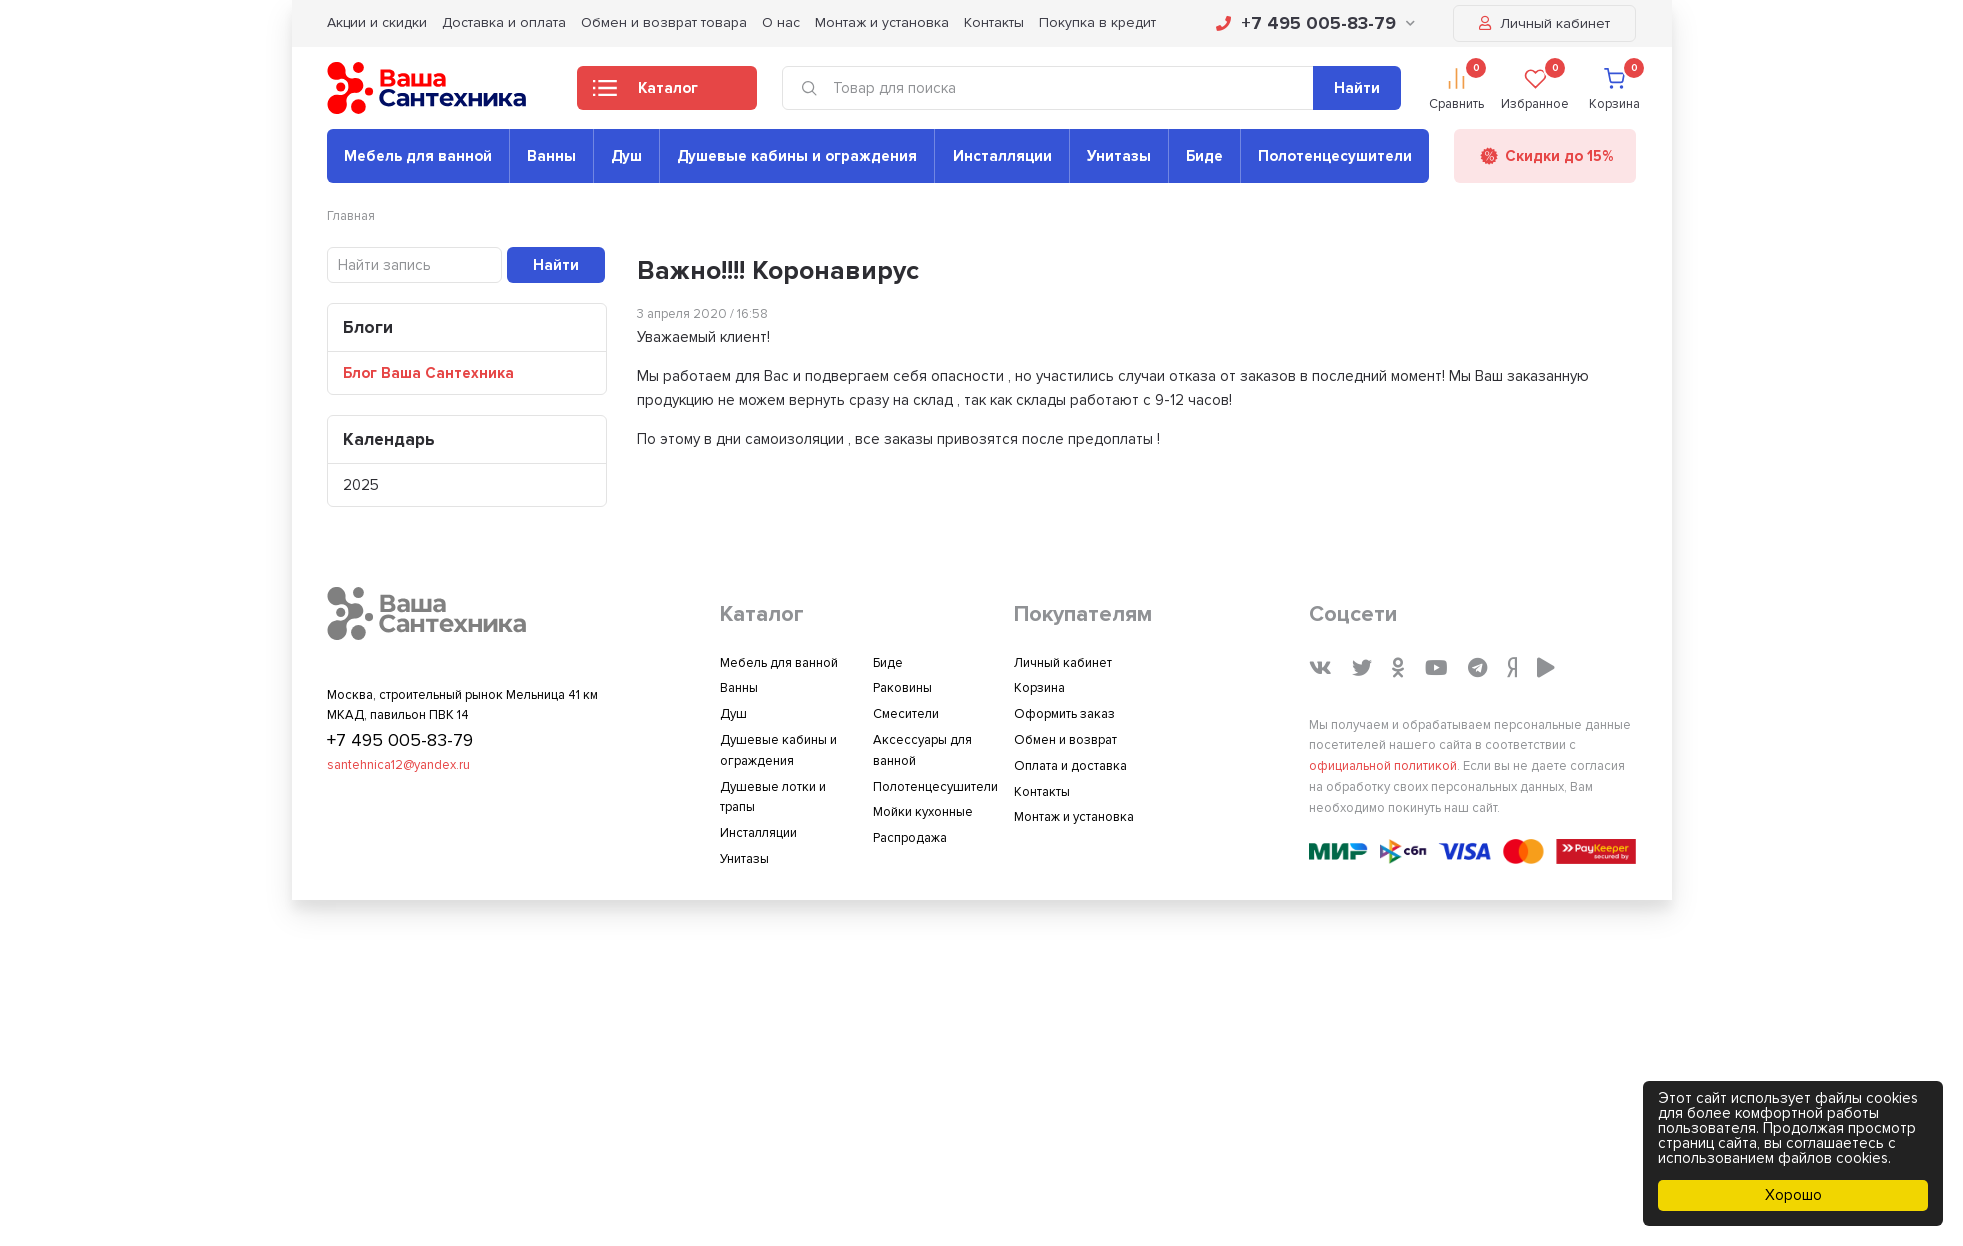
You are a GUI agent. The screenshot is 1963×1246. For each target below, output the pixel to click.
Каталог (645, 94)
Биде (1204, 156)
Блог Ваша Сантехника (428, 373)
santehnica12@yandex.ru (398, 765)
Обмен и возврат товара (664, 22)
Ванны (551, 156)
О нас (781, 22)
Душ (626, 156)
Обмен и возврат (1065, 740)
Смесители (906, 714)
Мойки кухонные (923, 812)
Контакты (994, 22)
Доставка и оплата (504, 22)
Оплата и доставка (1070, 766)
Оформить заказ (1064, 714)
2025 (361, 485)
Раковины (902, 688)
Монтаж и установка (882, 22)
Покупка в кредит (1097, 22)
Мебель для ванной (418, 156)
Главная (351, 216)
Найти (1357, 88)
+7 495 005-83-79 (1315, 23)
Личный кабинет (1544, 23)
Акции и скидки (377, 22)
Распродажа (910, 838)
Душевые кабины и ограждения (797, 156)
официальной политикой (1383, 766)
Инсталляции (1002, 156)
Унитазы (1119, 156)
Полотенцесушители (1335, 156)
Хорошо (1793, 1195)
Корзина (1039, 688)
